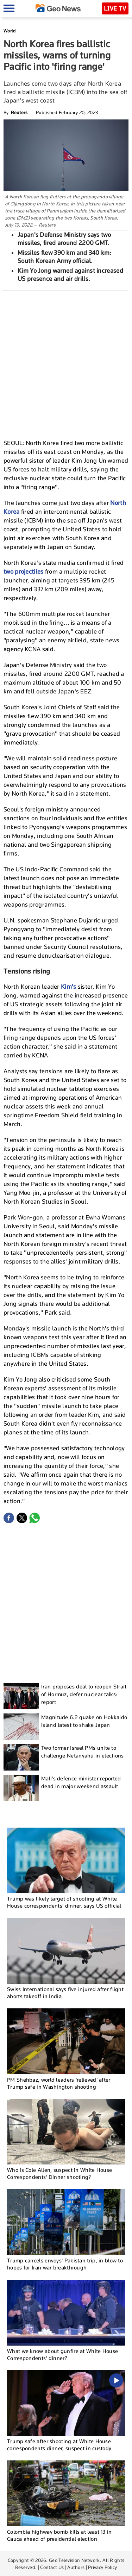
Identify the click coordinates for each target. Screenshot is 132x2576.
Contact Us (52, 2567)
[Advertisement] (66, 364)
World (10, 30)
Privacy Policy (102, 2567)
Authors (75, 2567)
